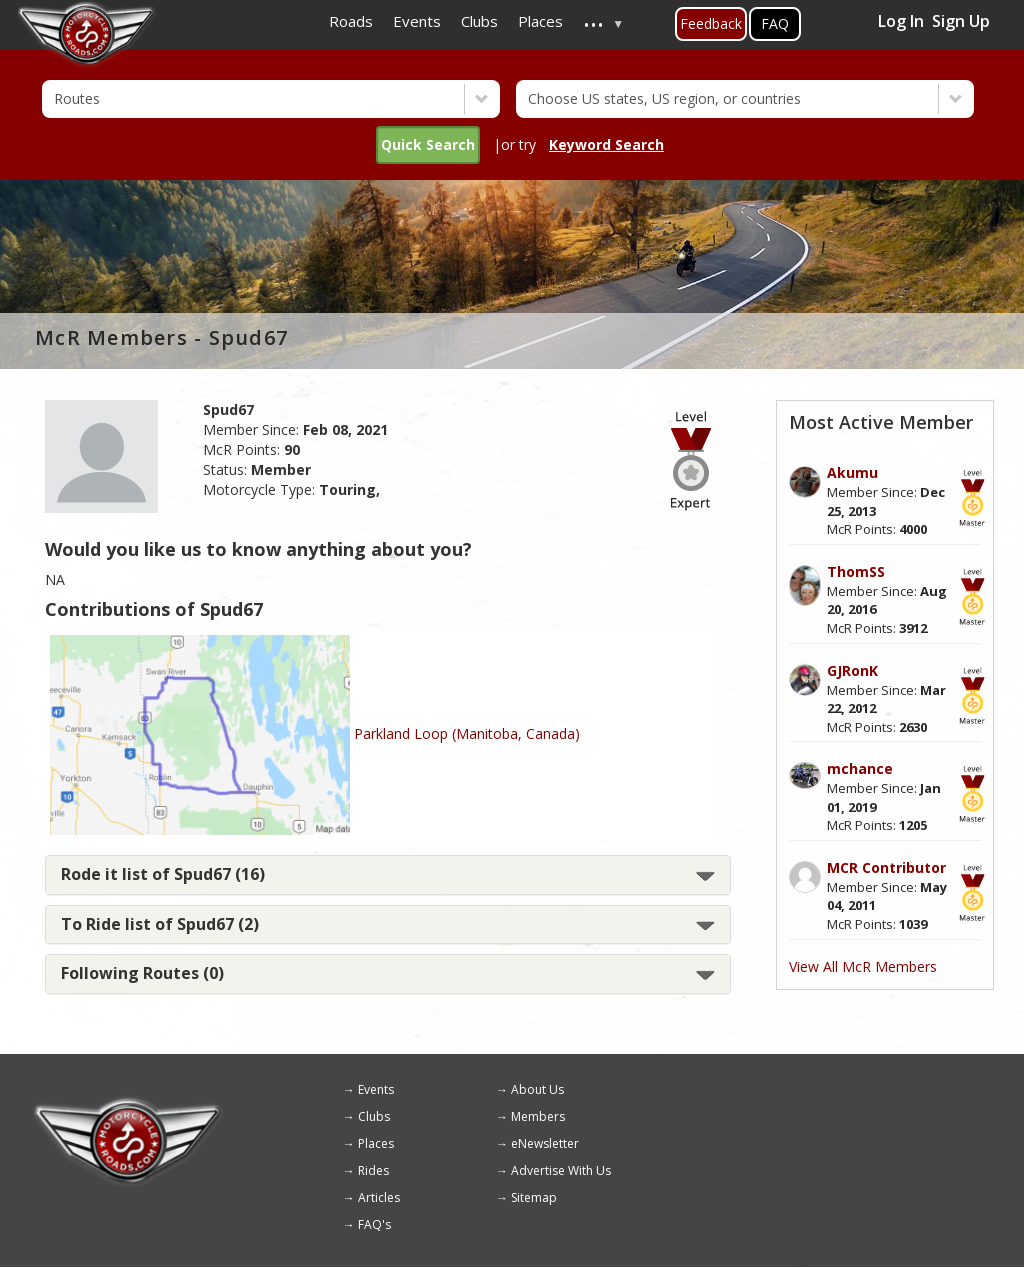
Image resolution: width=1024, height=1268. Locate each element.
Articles (379, 1197)
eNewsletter (545, 1143)
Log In (901, 21)
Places (376, 1143)
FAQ (775, 23)
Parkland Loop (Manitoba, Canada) (467, 733)
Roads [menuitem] (351, 21)
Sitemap (534, 1197)
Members (538, 1116)
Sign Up (961, 21)
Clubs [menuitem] (479, 21)
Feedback (711, 23)
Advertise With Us (561, 1170)
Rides (373, 1170)
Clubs (374, 1116)
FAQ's (374, 1224)
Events (376, 1089)
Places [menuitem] (540, 21)
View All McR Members (863, 966)
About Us (537, 1089)
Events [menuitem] (417, 21)
